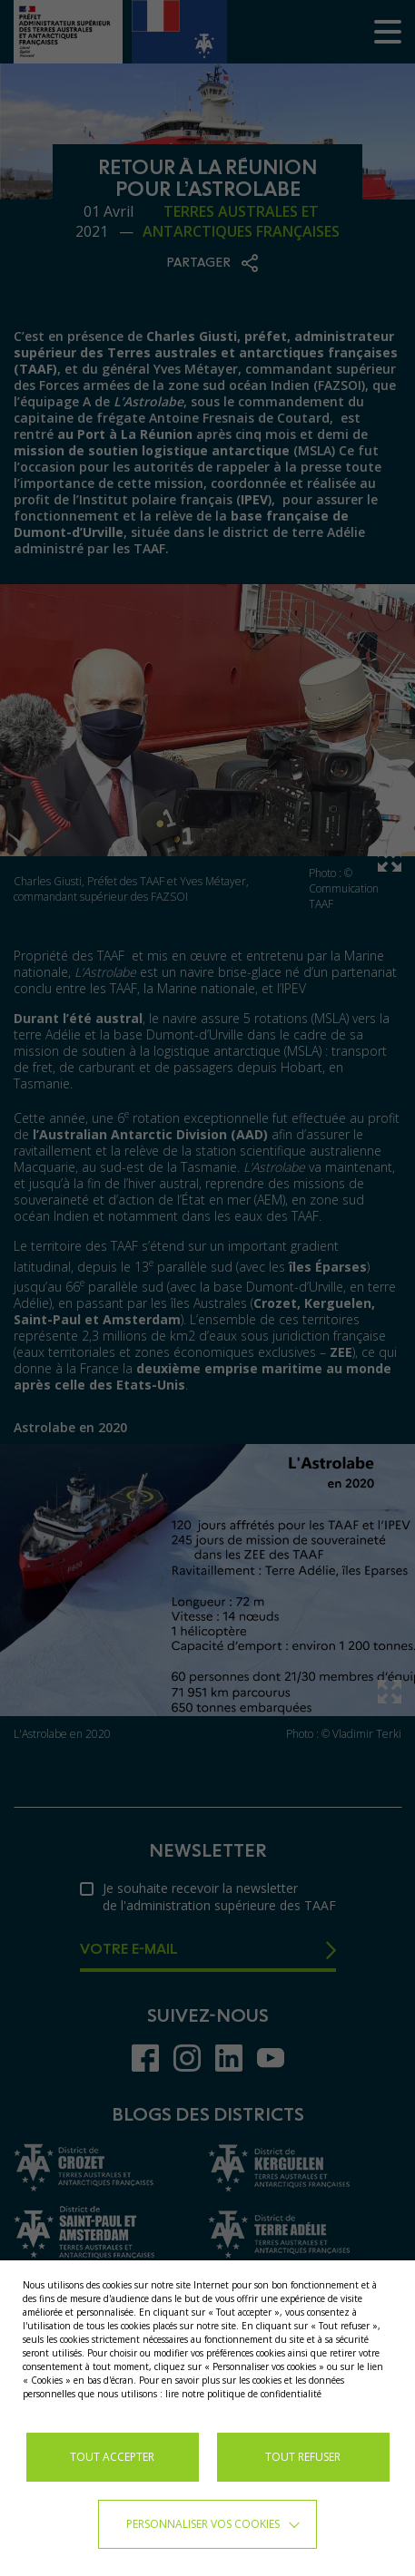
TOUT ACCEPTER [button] (112, 2456)
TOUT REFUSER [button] (303, 2456)
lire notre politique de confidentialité (243, 2393)
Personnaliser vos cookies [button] (203, 2524)
